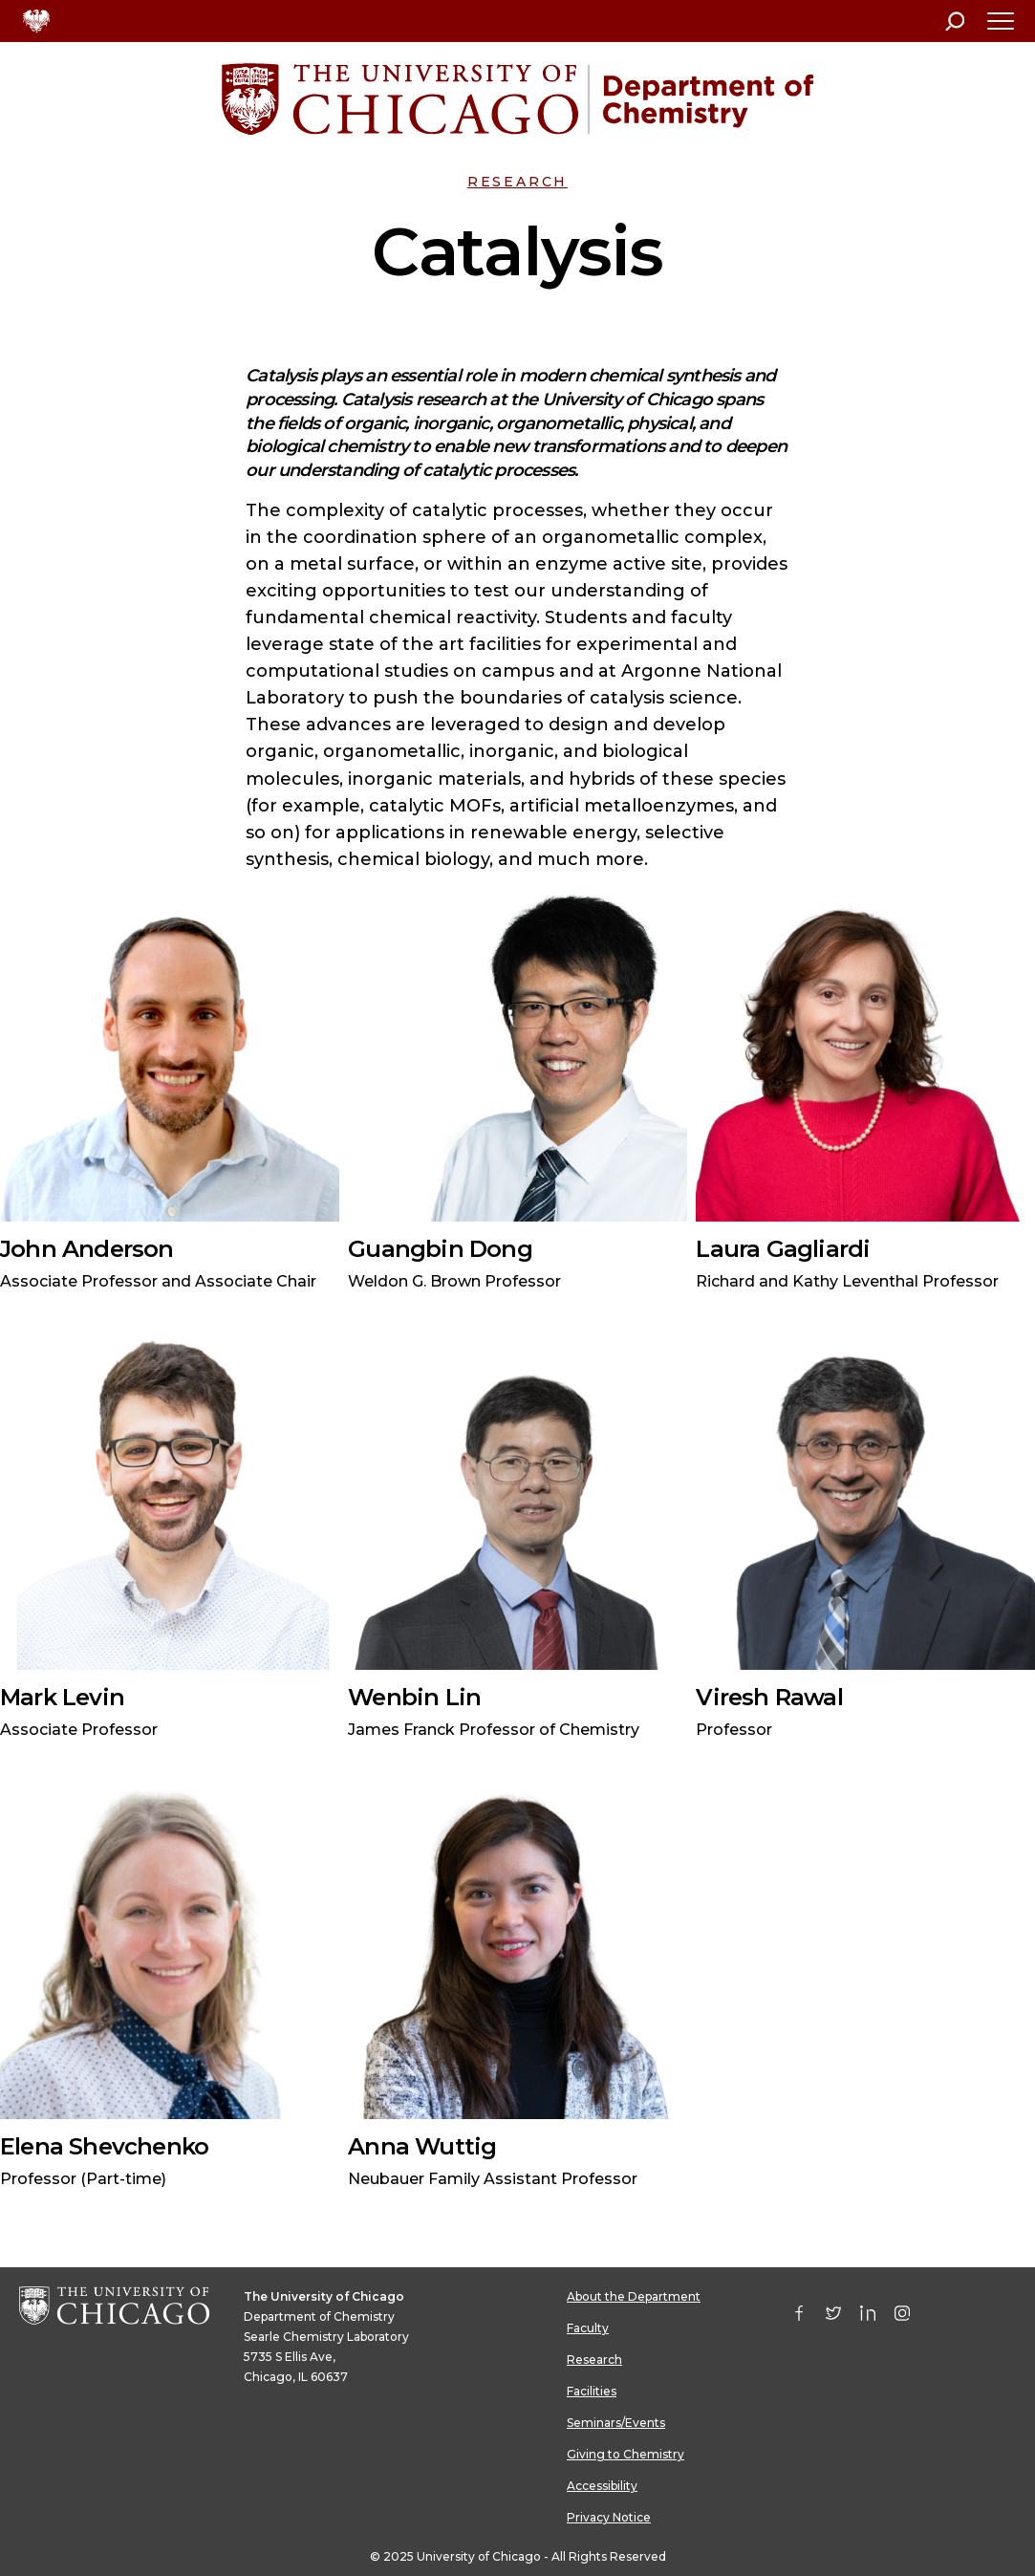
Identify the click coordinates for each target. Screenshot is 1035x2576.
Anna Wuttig (422, 2146)
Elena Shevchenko (104, 2146)
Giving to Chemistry (625, 2454)
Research (517, 181)
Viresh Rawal (769, 1697)
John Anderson (87, 1249)
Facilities (591, 2391)
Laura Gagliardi (783, 1249)
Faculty (588, 2328)
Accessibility (602, 2486)
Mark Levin (62, 1697)
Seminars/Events (616, 2422)
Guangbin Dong (440, 1249)
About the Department (634, 2296)
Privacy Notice (609, 2517)
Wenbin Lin (414, 1697)
